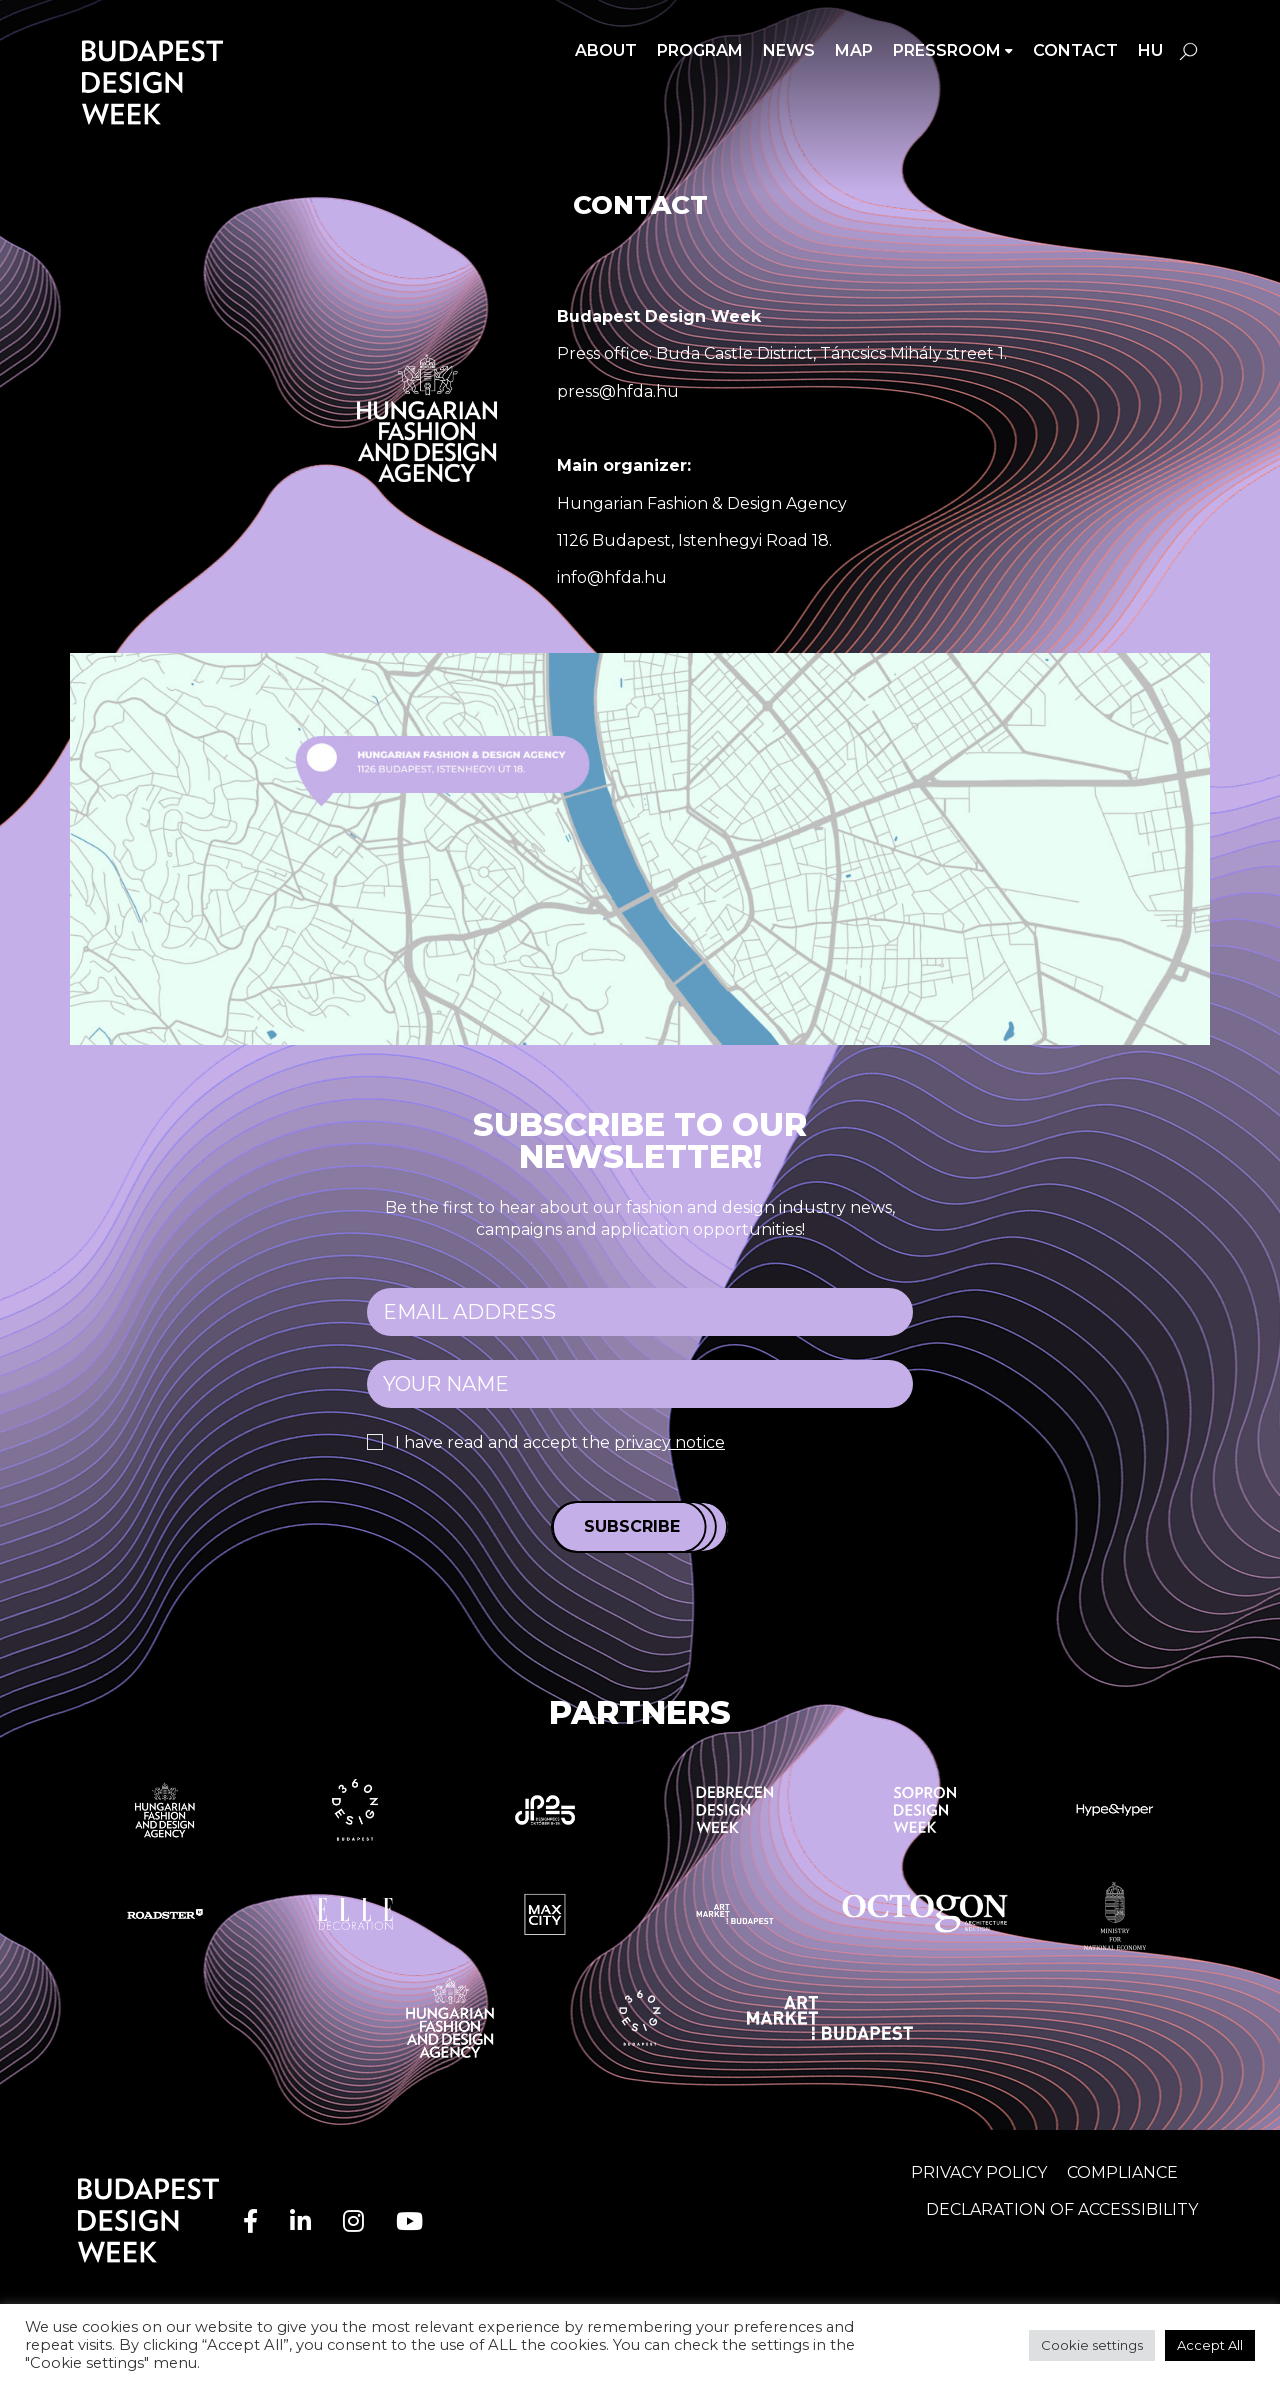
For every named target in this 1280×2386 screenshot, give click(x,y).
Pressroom (947, 50)
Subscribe (632, 1526)
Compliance (1122, 2172)
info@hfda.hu (612, 577)
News (789, 50)
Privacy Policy (979, 2172)
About (606, 50)
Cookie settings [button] (1092, 2345)
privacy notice (669, 1442)
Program (700, 50)
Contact (1075, 50)
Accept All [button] (1210, 2345)
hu (1150, 50)
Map (854, 50)
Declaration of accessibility (1062, 2209)
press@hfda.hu (618, 391)
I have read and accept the (560, 1442)
